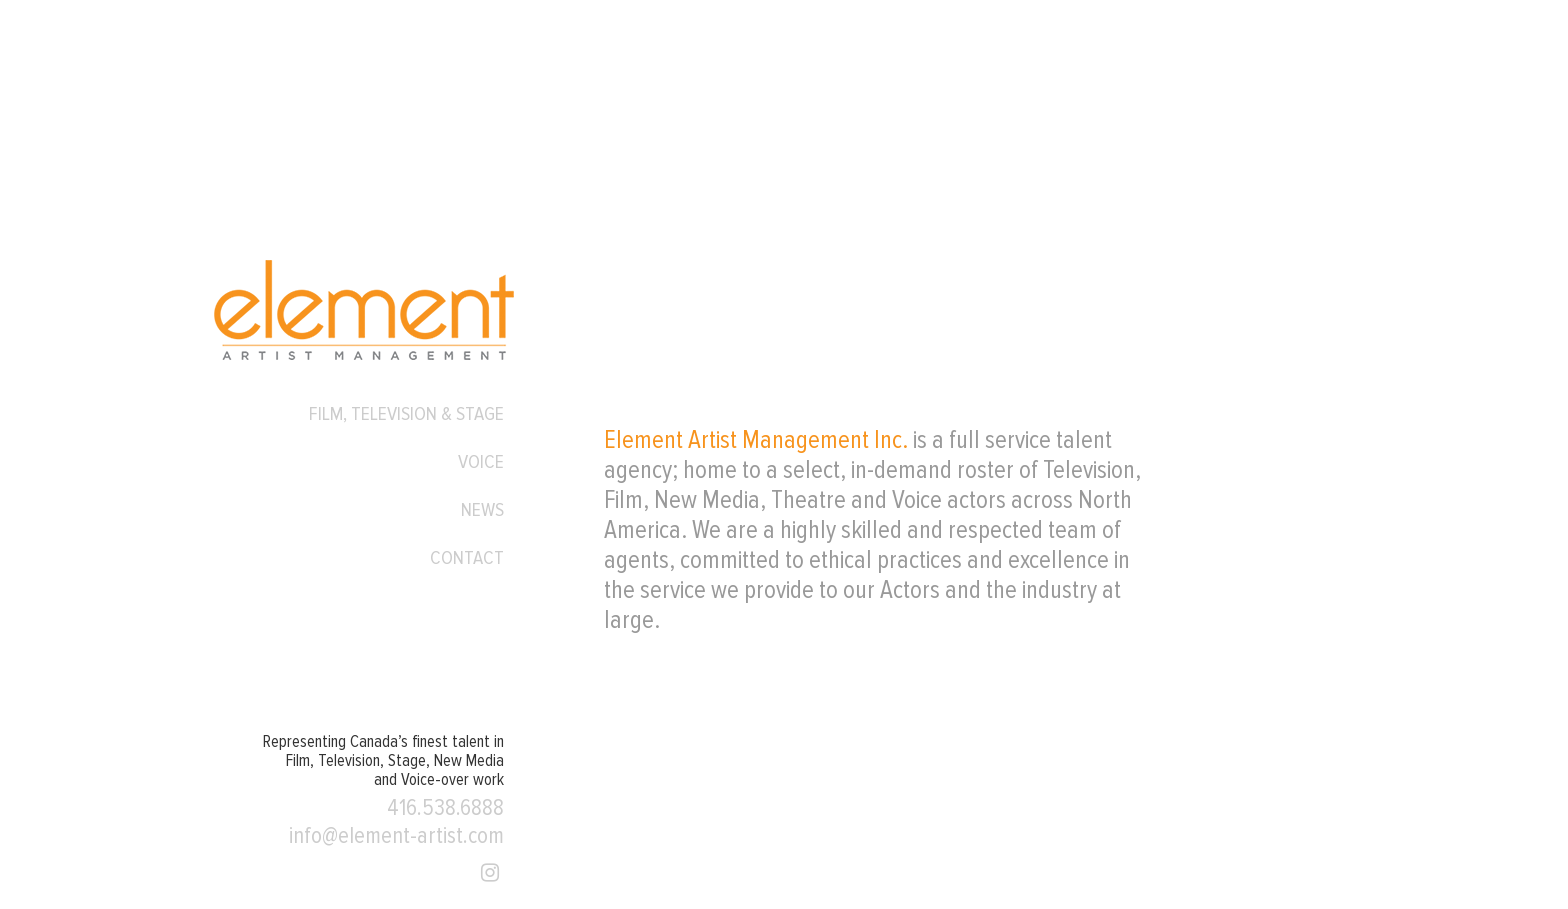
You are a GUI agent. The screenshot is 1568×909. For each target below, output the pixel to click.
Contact (467, 558)
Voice (481, 462)
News (482, 510)
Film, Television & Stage (406, 414)
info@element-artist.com (396, 836)
